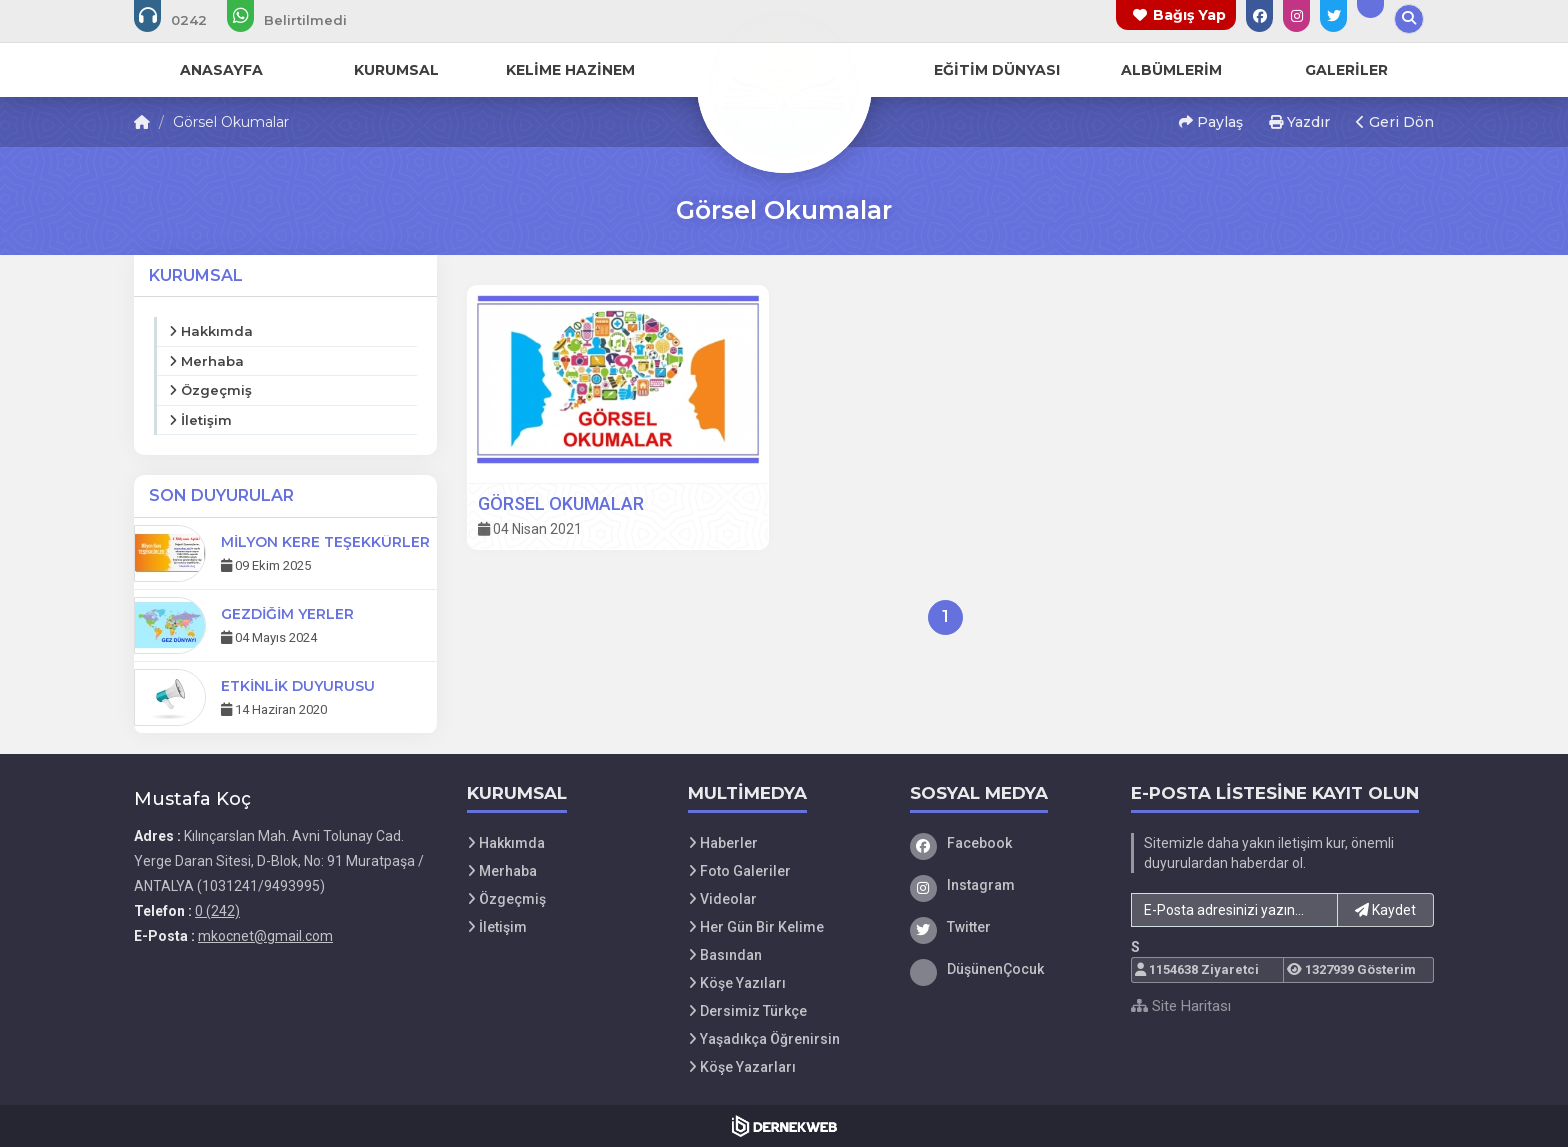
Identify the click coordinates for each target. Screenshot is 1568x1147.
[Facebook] (1006, 843)
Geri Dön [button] (1395, 122)
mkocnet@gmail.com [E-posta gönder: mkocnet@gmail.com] (265, 936)
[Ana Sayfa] (784, 84)
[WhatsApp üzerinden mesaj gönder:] (300, 20)
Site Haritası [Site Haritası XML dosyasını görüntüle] (1181, 1006)
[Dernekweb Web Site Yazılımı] (784, 1126)
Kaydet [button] (1385, 910)
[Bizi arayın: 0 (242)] (184, 20)
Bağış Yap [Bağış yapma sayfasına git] (1189, 15)
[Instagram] (1006, 885)
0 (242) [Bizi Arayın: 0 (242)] (217, 911)
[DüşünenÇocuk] (1006, 969)
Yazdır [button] (1299, 122)
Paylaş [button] (1211, 122)
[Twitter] (1006, 927)
